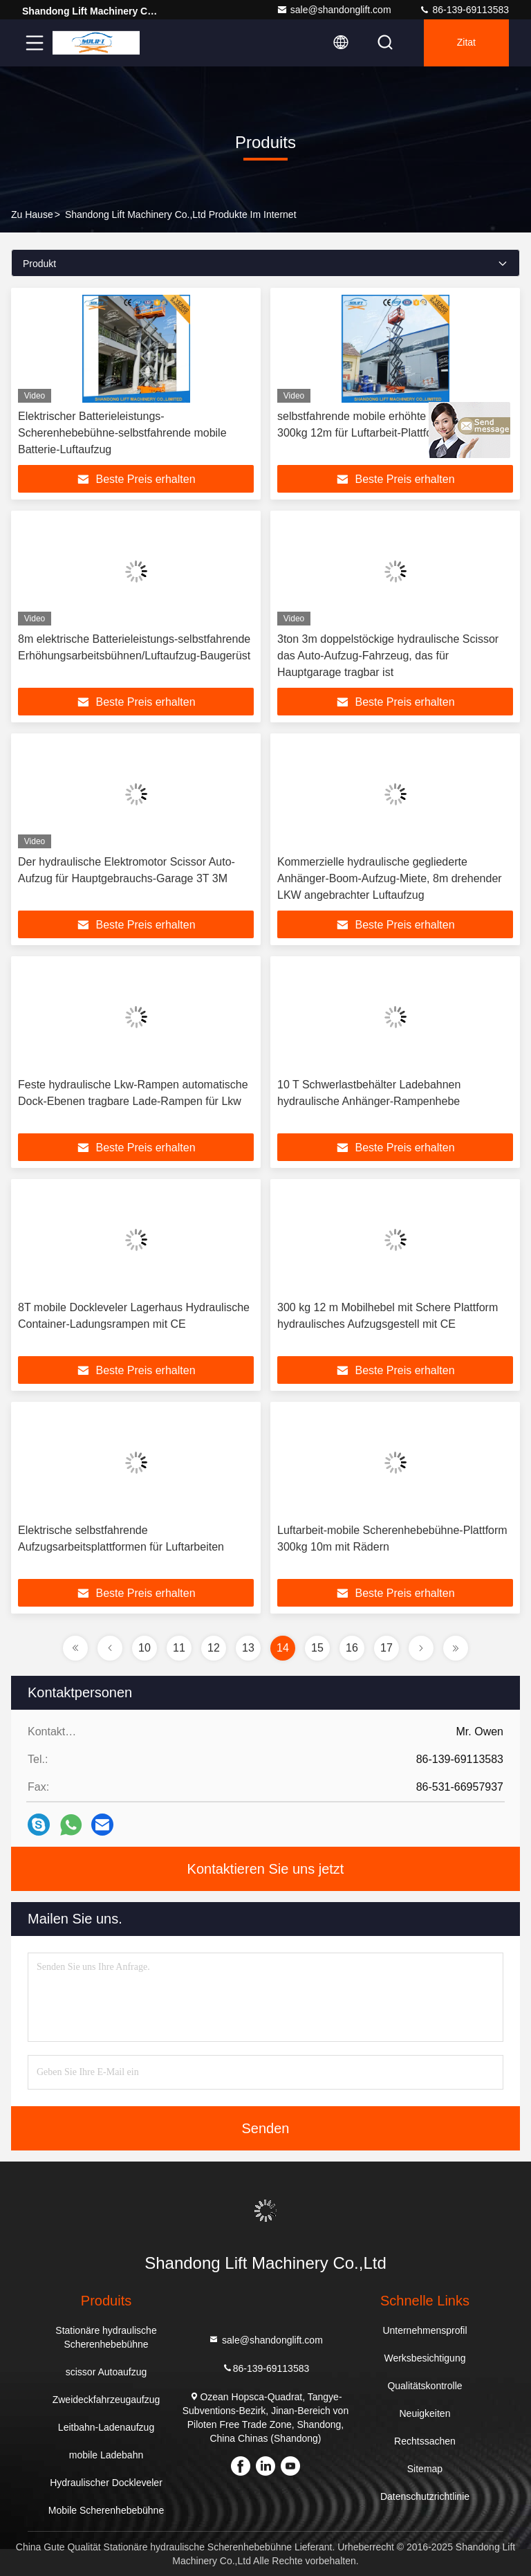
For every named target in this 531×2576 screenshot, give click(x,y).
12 (213, 1648)
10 (144, 1648)
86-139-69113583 (464, 9)
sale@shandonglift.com (334, 9)
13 (248, 1648)
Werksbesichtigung (424, 2358)
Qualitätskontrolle (424, 2385)
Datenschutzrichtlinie (424, 2496)
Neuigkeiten (425, 2413)
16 (352, 1648)
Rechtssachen (425, 2441)
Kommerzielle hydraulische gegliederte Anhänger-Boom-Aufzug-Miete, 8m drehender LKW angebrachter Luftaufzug (389, 878)
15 (317, 1648)
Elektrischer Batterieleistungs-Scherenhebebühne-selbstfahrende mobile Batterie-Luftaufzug (122, 432)
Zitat (466, 42)
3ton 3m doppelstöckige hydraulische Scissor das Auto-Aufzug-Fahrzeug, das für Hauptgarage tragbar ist (388, 655)
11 (179, 1648)
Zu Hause (32, 214)
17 (386, 1648)
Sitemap (424, 2468)
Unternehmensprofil (424, 2330)
